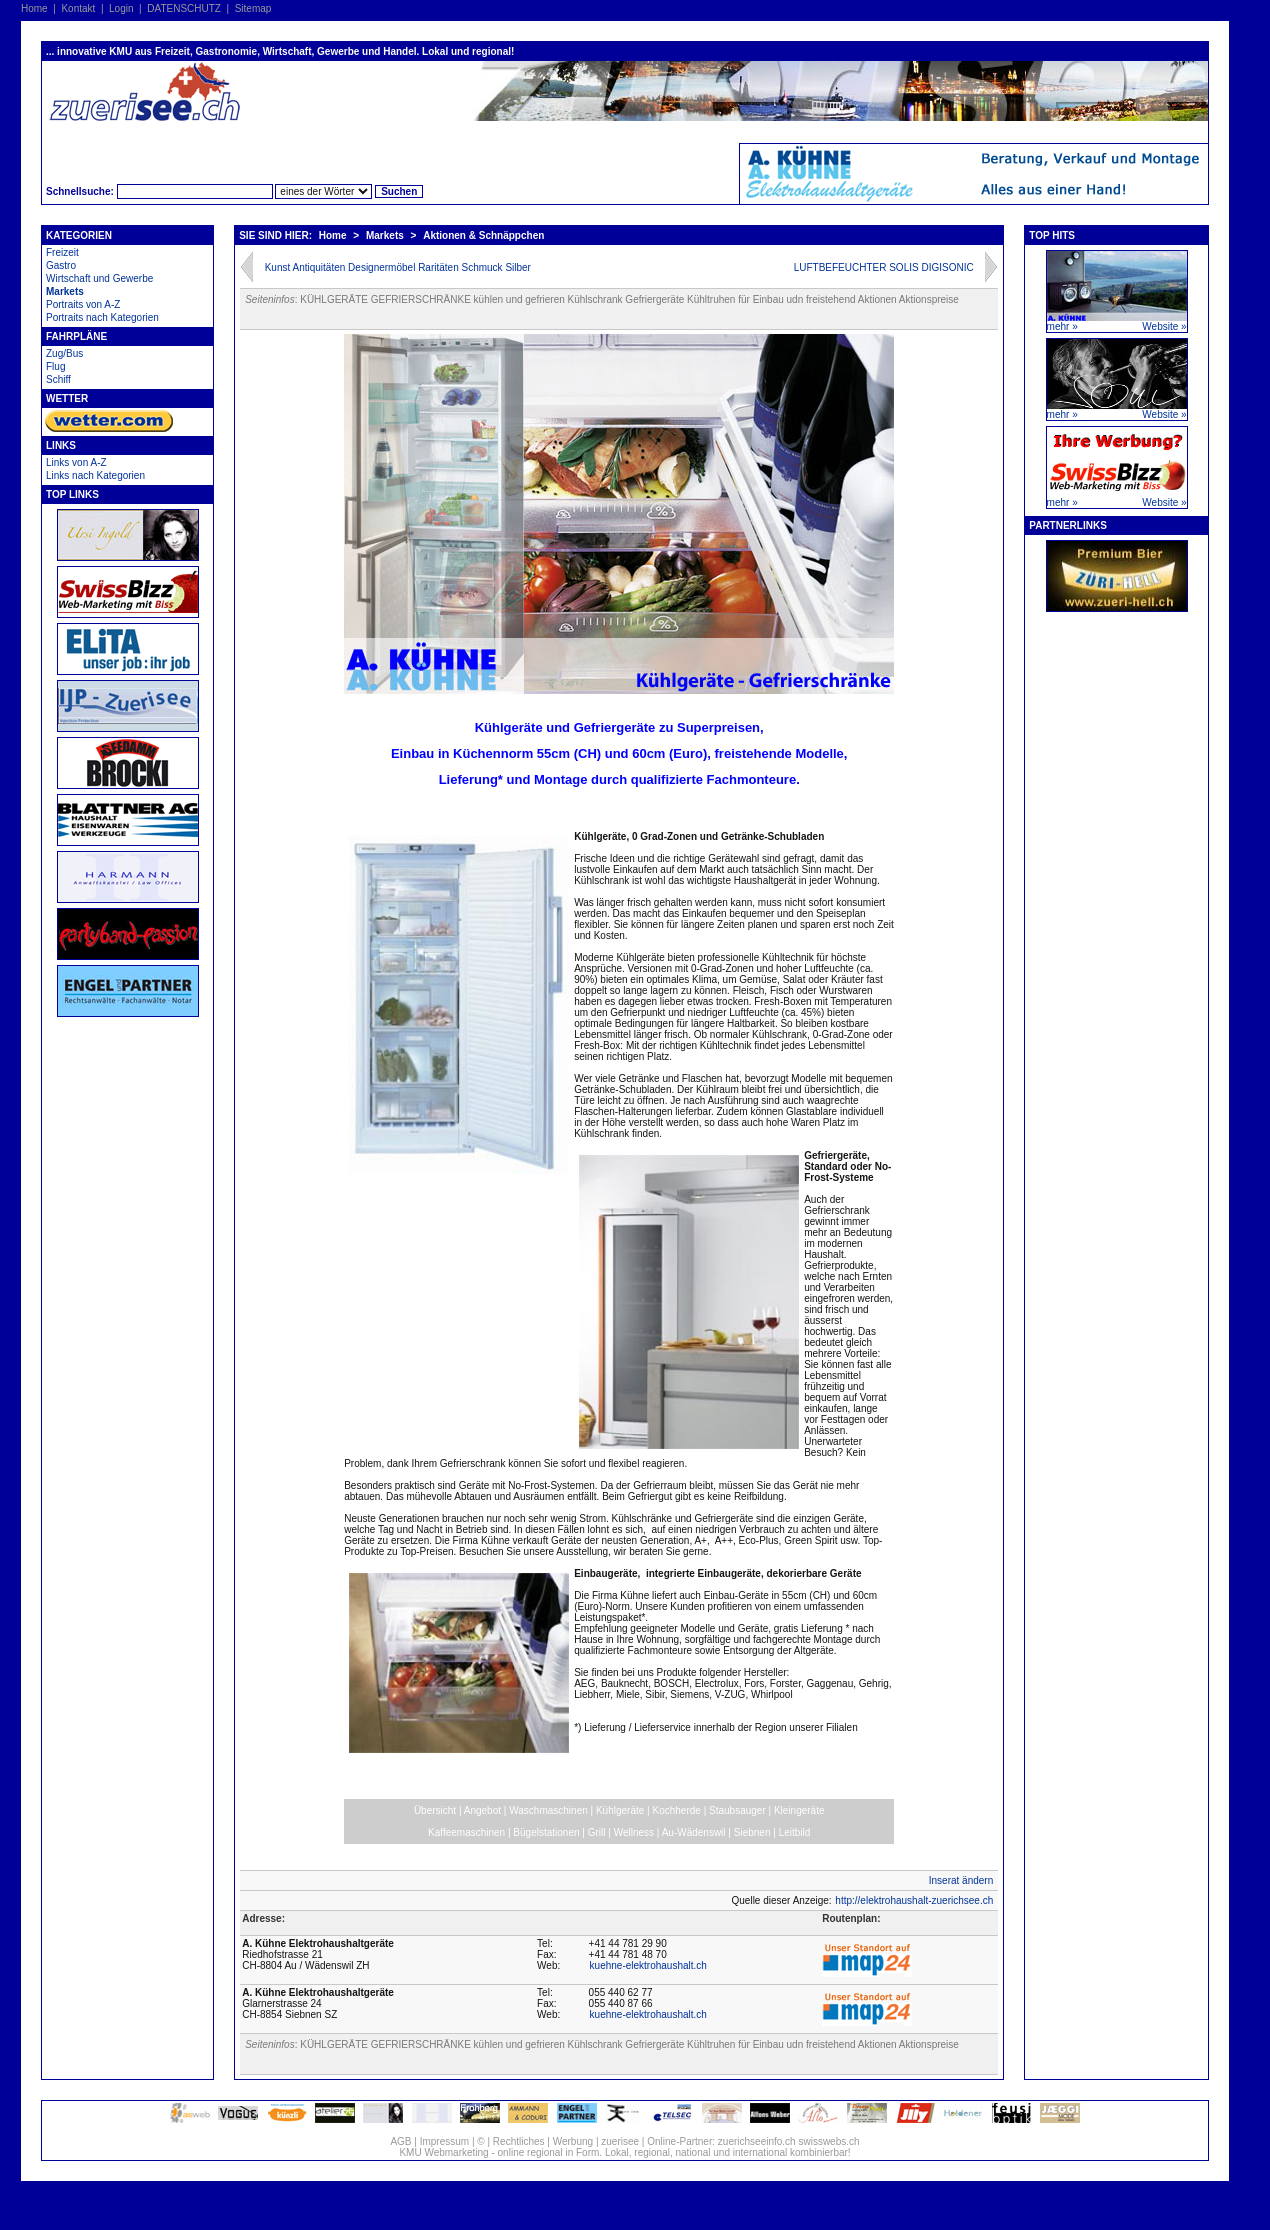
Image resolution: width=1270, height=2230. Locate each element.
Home (34, 8)
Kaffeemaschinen (466, 1832)
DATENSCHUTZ (184, 8)
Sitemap (253, 8)
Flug (55, 366)
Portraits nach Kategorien (102, 317)
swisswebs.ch (828, 2141)
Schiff (58, 379)
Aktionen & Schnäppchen (483, 235)
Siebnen (752, 1832)
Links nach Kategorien (95, 475)
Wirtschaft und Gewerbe (99, 278)
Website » (1164, 326)
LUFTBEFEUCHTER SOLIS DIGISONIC (884, 267)
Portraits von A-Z (83, 304)
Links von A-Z (76, 462)
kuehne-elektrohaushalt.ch (648, 1965)
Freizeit (62, 252)
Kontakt (78, 8)
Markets (65, 291)
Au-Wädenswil (694, 1832)
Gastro (61, 265)
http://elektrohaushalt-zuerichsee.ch (914, 1900)
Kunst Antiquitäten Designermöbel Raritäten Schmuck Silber (398, 267)
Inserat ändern (961, 1880)
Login (121, 8)
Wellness (634, 1832)
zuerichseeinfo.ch (757, 2141)
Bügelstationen (546, 1832)
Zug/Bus (64, 353)
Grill (597, 1832)
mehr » (1062, 326)
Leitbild (795, 1832)
